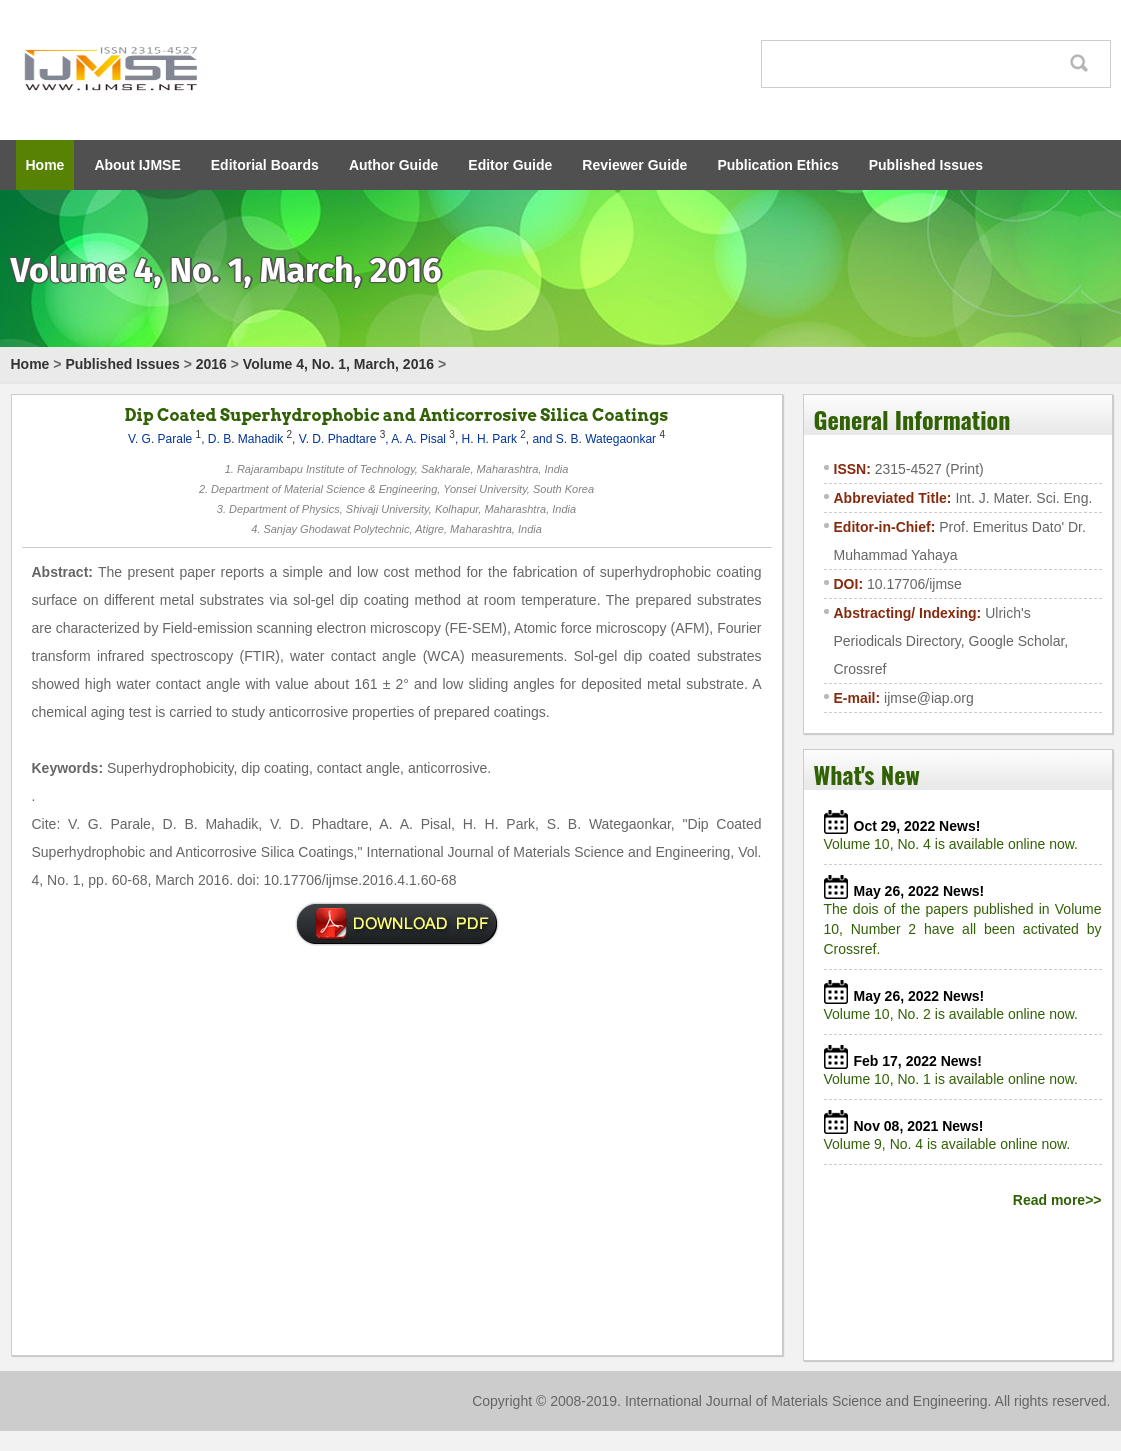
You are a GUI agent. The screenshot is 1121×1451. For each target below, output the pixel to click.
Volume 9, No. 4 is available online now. (951, 1144)
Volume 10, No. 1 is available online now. (955, 1079)
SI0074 (397, 924)
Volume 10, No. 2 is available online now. (955, 1014)
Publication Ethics (777, 165)
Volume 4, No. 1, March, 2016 (338, 364)
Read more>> (1057, 1200)
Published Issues (926, 165)
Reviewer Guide (634, 165)
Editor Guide (510, 165)
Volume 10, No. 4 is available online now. (955, 844)
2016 (211, 364)
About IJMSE (137, 165)
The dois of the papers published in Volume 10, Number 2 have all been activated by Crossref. (963, 929)
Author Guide (393, 165)
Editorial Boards (265, 165)
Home (45, 165)
